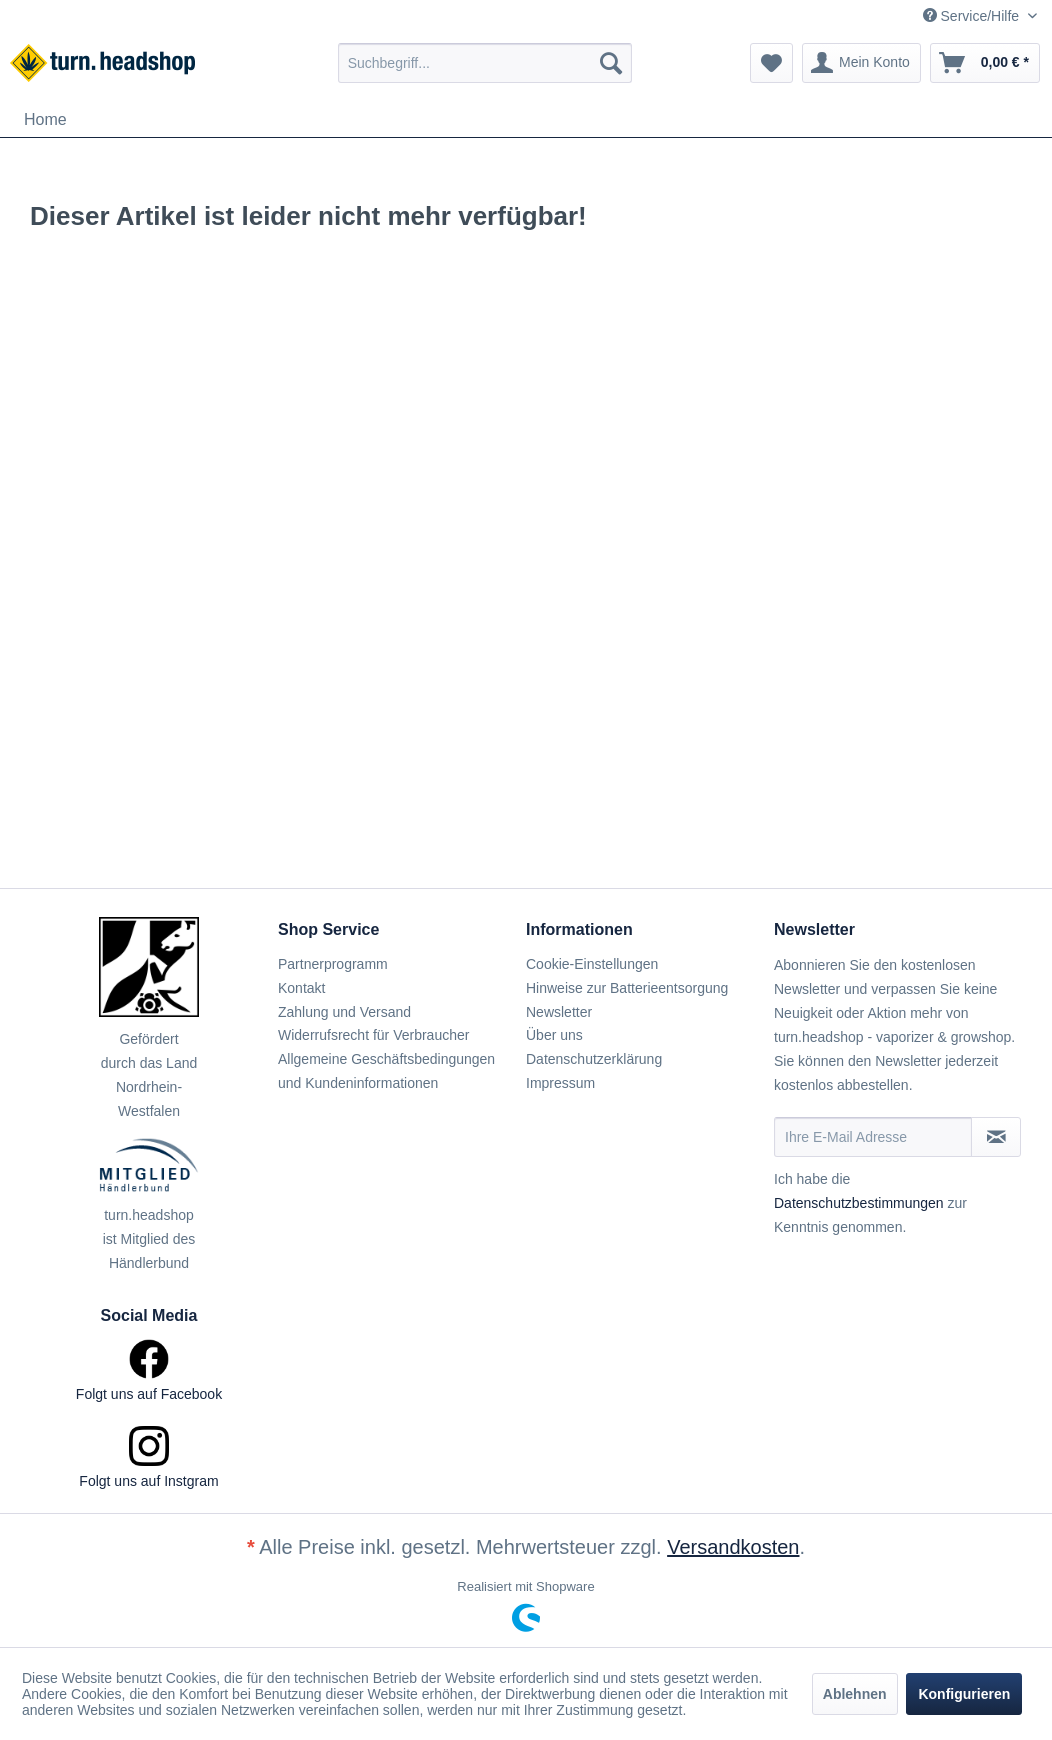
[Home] (45, 120)
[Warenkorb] (985, 63)
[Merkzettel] (771, 63)
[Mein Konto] (861, 63)
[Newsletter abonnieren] (996, 1137)
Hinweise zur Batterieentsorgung (627, 988)
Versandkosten (733, 1547)
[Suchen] (611, 63)
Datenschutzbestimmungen (859, 1203)
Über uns (554, 1035)
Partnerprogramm (333, 964)
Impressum (560, 1083)
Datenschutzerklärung (594, 1059)
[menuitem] (485, 63)
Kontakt (301, 988)
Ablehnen (855, 1694)
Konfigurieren (964, 1694)
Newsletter (559, 1012)
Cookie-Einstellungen (592, 964)
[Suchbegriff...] (485, 63)
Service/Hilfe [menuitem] (973, 16)
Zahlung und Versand (344, 1012)
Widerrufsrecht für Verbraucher (373, 1035)
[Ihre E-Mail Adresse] (873, 1137)
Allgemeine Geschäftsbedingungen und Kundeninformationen (386, 1071)
